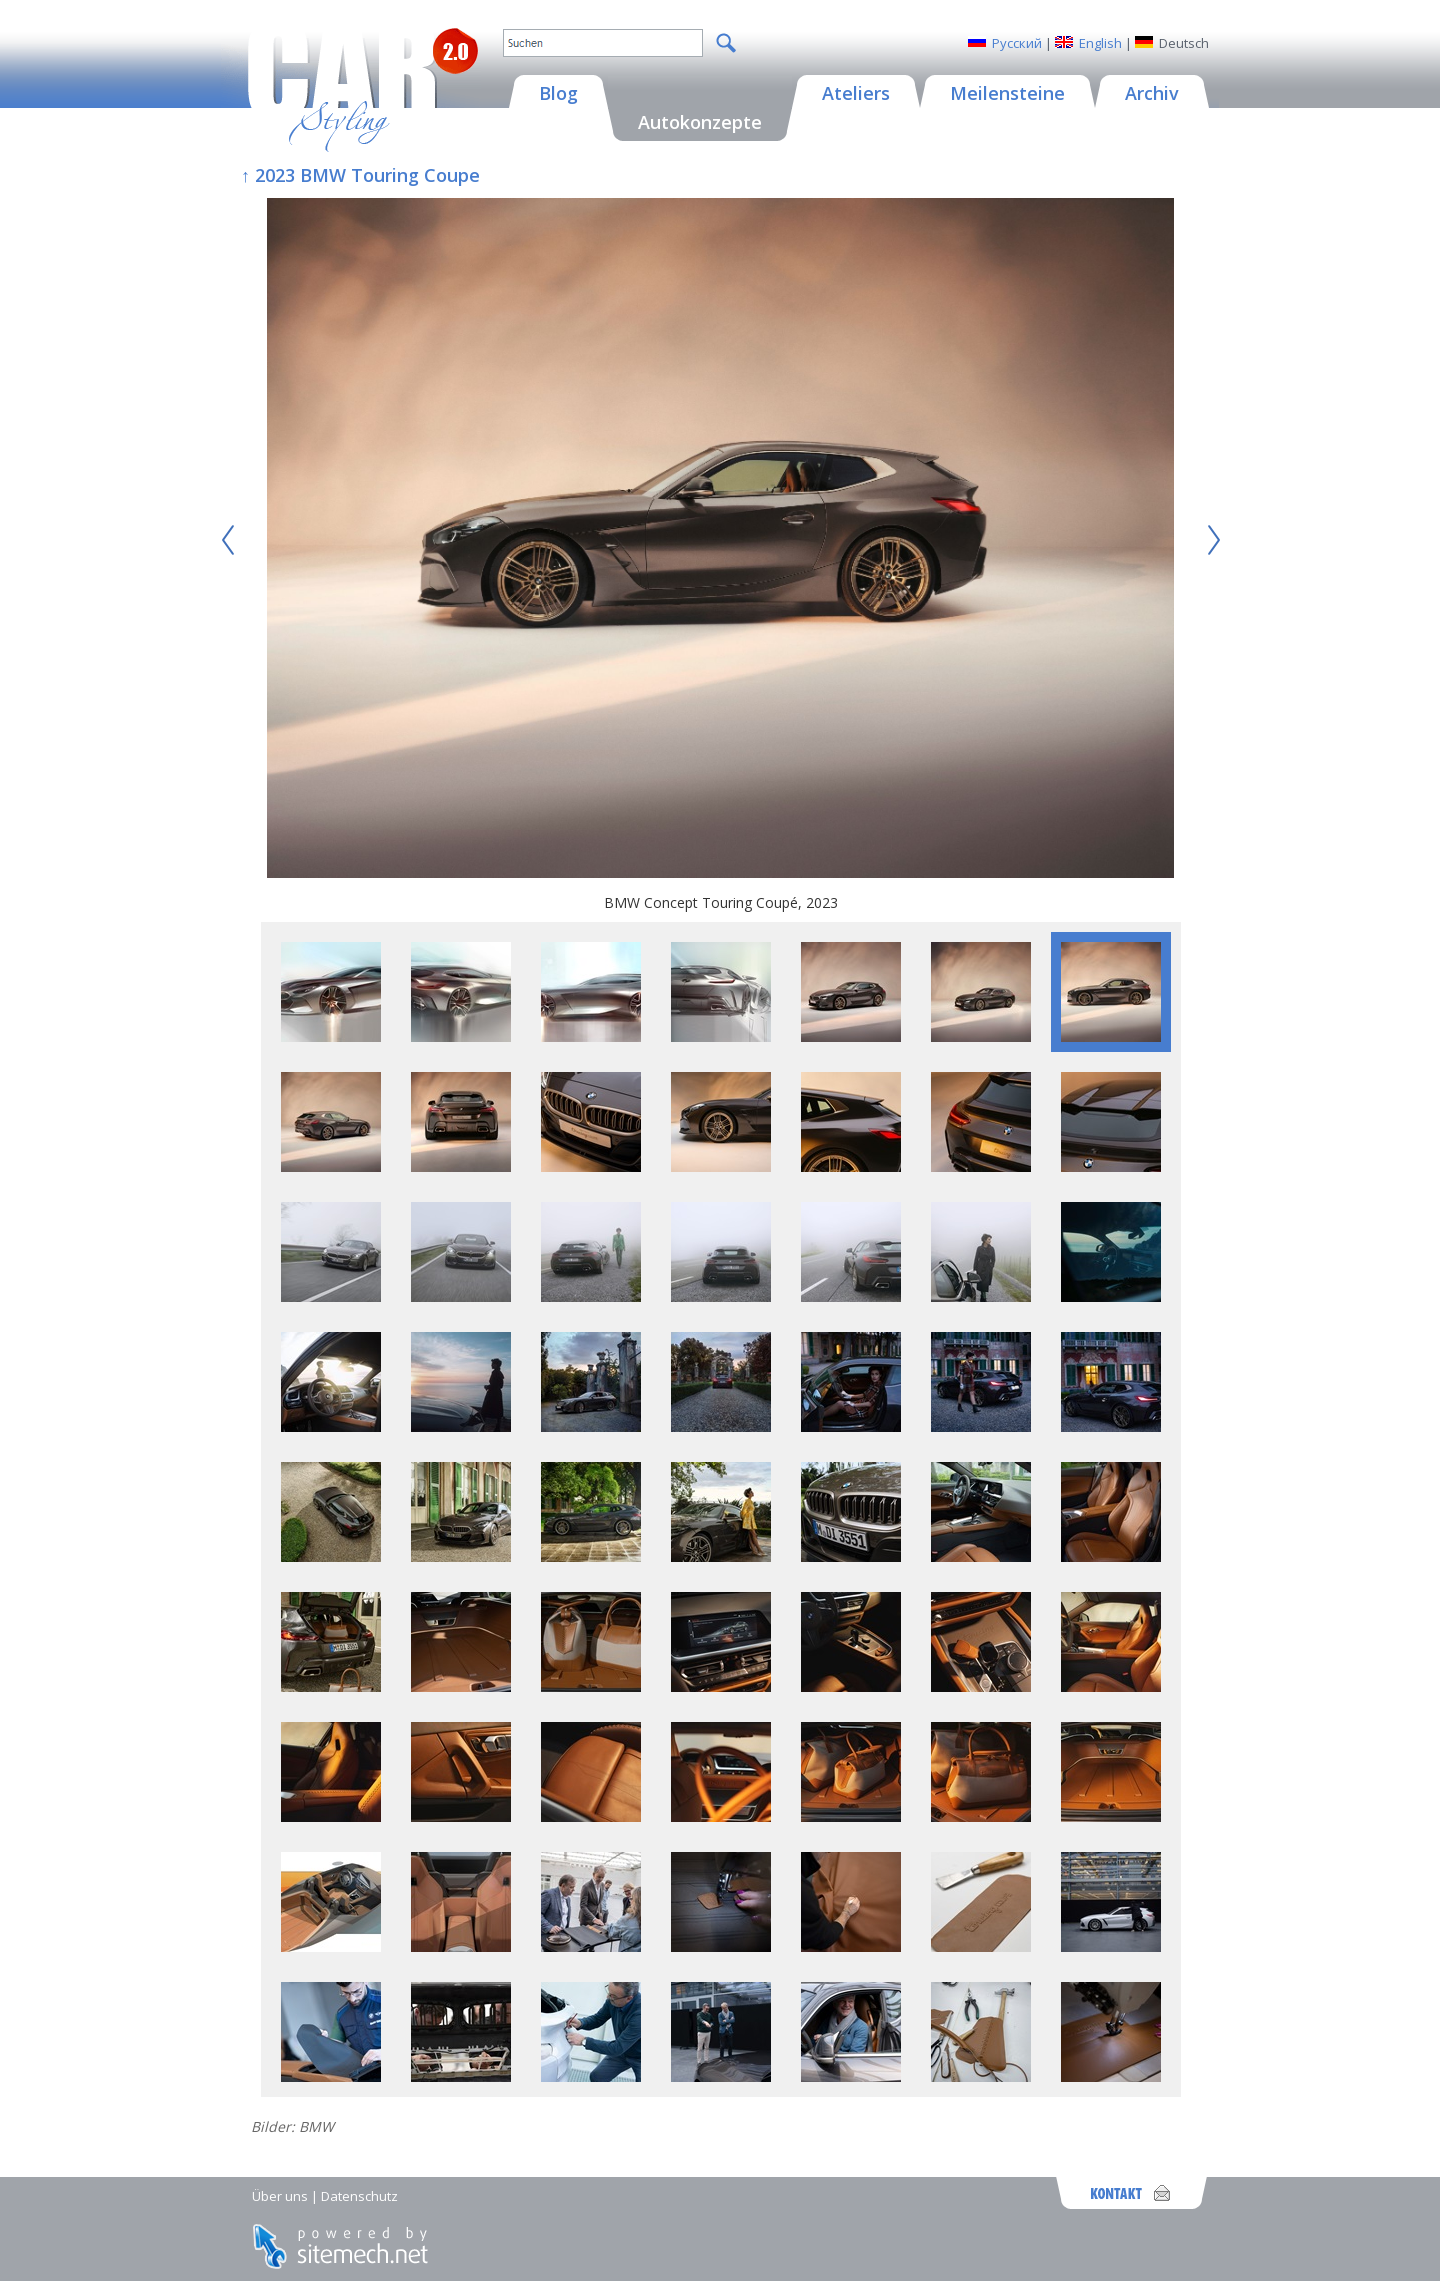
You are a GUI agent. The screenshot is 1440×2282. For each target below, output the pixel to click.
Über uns (280, 2196)
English (1100, 43)
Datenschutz (359, 2196)
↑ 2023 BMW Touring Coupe (360, 175)
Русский (1017, 43)
